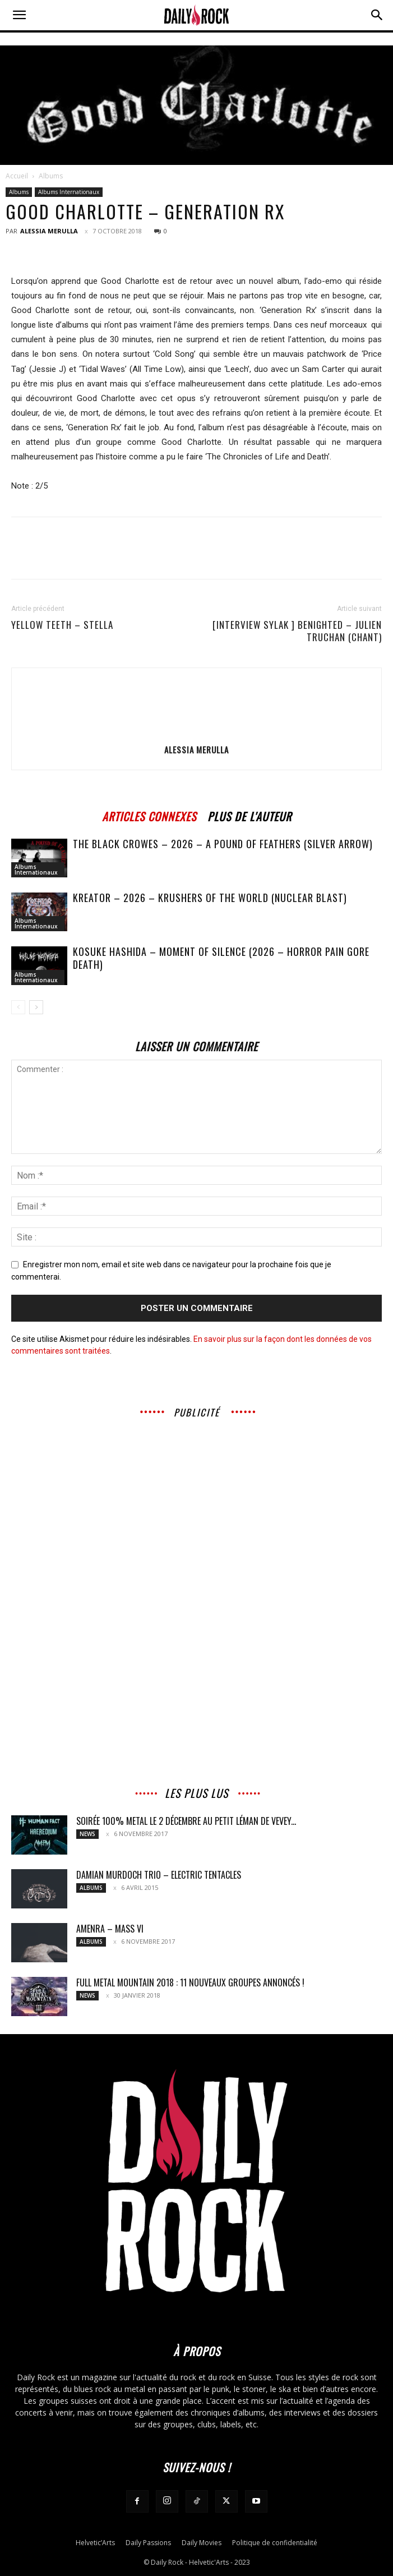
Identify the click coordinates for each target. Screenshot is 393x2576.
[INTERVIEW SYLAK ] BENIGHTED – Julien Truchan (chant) (297, 631)
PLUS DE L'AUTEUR (249, 815)
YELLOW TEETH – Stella (62, 625)
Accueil (17, 176)
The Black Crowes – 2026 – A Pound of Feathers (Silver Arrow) (223, 843)
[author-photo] (197, 733)
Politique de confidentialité (274, 2542)
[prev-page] (18, 1007)
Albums (51, 176)
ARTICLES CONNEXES (149, 815)
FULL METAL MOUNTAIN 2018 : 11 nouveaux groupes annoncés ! (190, 1982)
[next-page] (36, 1007)
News (87, 1834)
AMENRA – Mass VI (110, 1928)
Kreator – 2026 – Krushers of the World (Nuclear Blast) (210, 897)
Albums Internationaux (68, 192)
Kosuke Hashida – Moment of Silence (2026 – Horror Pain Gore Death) (221, 958)
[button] (19, 15)
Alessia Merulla (49, 231)
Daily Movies (201, 2542)
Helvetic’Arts (95, 2542)
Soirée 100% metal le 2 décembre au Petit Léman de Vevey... (186, 1821)
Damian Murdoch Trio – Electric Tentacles (158, 1875)
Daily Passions (148, 2542)
